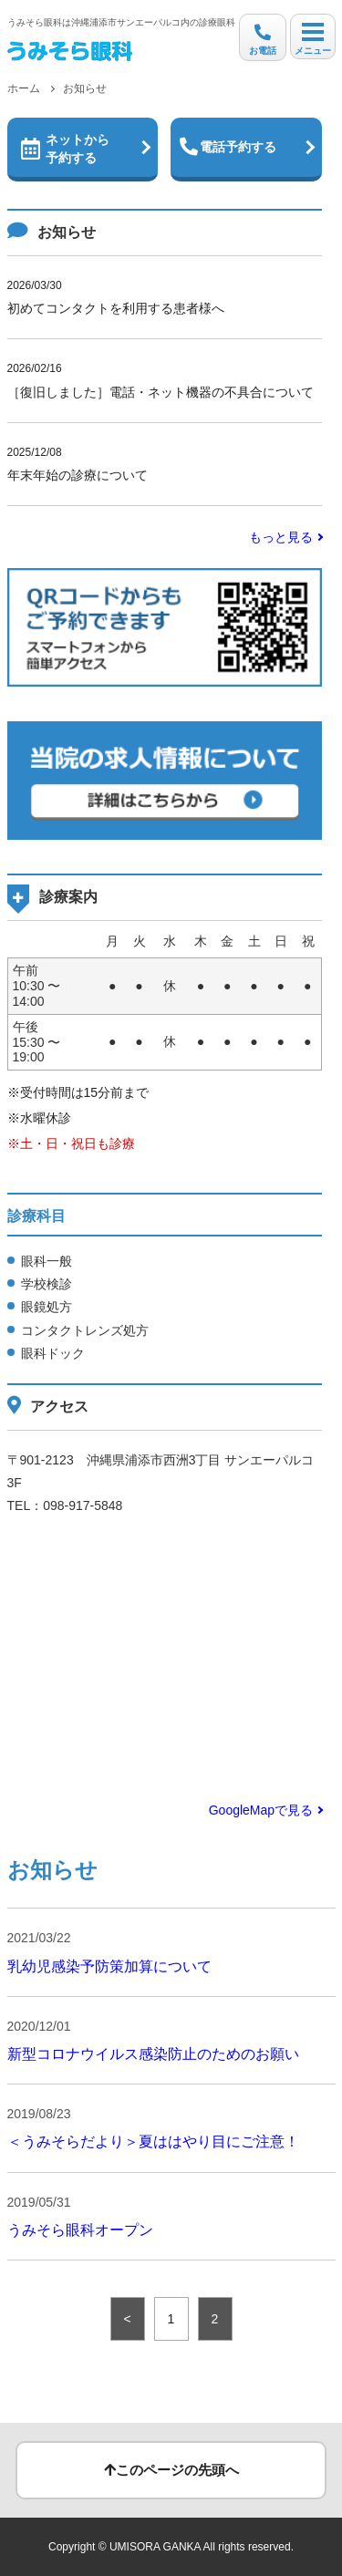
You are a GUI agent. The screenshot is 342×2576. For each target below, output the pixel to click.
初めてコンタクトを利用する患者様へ (165, 295)
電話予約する (228, 147)
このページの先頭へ (171, 2470)
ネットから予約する (65, 148)
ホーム (23, 88)
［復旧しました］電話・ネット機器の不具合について (165, 377)
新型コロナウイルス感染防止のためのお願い (153, 2054)
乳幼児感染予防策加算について (109, 1966)
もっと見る (281, 537)
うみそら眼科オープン (80, 2230)
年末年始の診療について (165, 461)
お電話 (262, 40)
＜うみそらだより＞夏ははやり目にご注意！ (153, 2141)
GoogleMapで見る (261, 1810)
